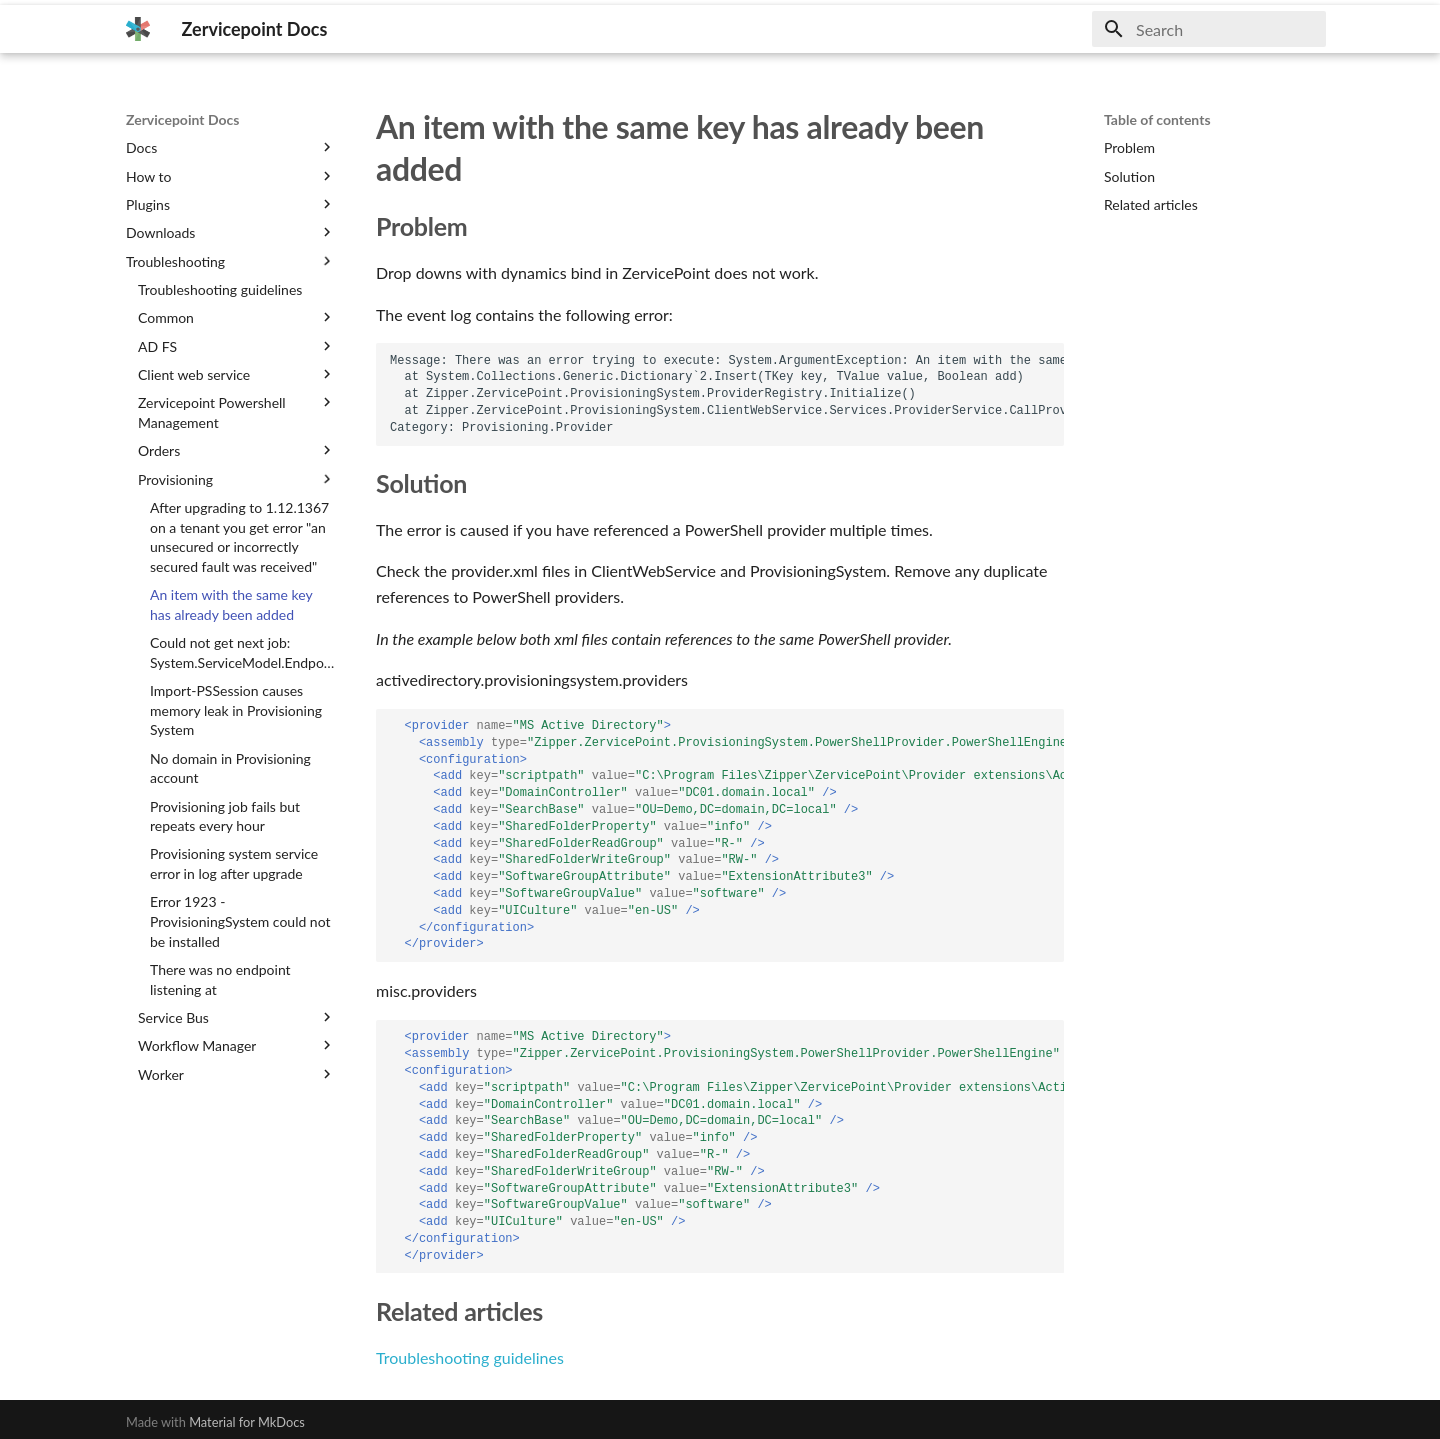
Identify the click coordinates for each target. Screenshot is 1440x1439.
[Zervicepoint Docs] (138, 29)
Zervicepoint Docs (182, 119)
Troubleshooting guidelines (470, 1357)
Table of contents (1157, 119)
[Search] (1209, 29)
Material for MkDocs (247, 1422)
